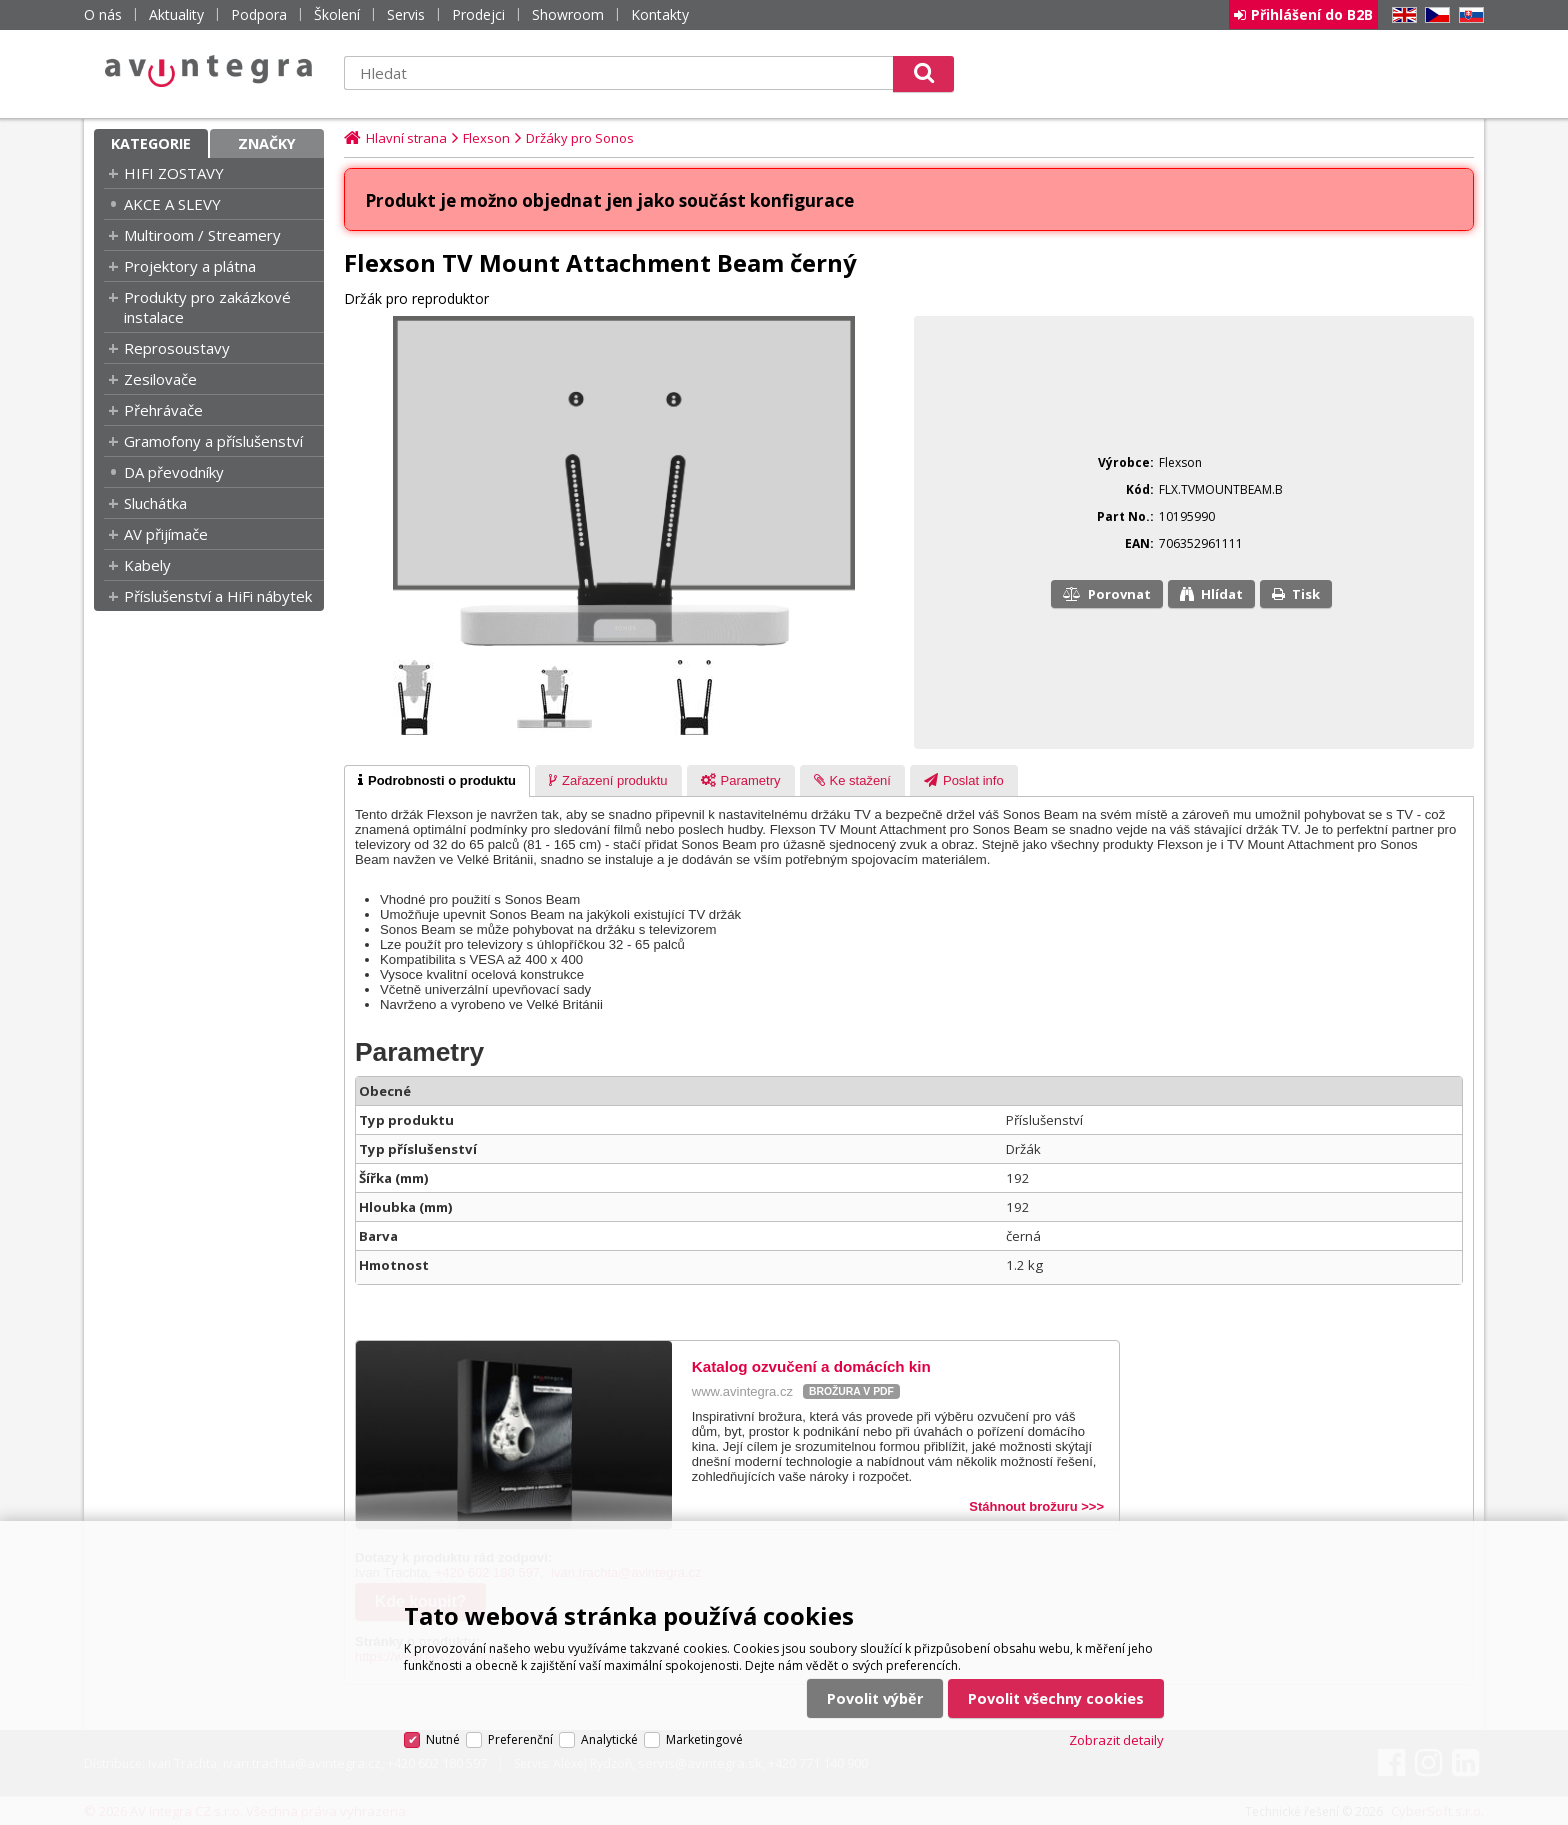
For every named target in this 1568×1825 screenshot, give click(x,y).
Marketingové (704, 1739)
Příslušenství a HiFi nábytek (218, 596)
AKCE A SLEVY (172, 204)
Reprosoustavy (177, 348)
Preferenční (520, 1739)
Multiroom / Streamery (202, 235)
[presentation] (437, 781)
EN (1401, 15)
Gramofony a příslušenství (213, 441)
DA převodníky (174, 472)
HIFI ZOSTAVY (174, 173)
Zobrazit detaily (1116, 1740)
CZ (1434, 15)
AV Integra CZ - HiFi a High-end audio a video (209, 71)
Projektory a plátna (190, 266)
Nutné (443, 1739)
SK (1468, 15)
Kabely (147, 565)
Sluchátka (155, 503)
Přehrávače (163, 410)
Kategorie (151, 143)
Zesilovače (160, 379)
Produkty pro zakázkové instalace (207, 307)
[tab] (437, 781)
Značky (267, 143)
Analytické (609, 1739)
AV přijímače (166, 534)
